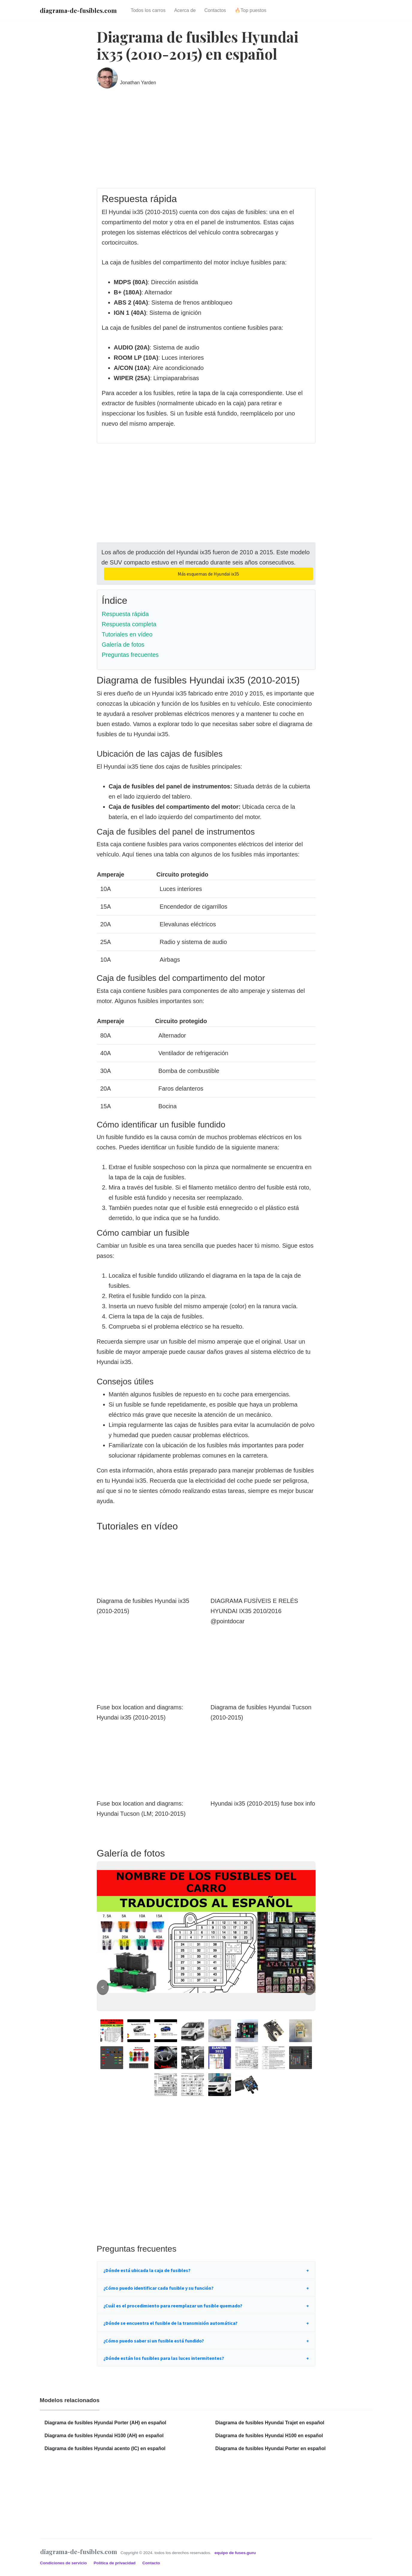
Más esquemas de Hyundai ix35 (208, 574)
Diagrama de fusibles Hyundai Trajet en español (270, 2422)
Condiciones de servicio (64, 2563)
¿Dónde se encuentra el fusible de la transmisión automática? (170, 2323)
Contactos (215, 10)
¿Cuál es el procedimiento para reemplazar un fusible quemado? (172, 2306)
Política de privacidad (115, 2563)
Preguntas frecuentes (130, 654)
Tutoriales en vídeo (127, 634)
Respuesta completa (129, 624)
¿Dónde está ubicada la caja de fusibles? (147, 2270)
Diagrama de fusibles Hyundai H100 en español (269, 2435)
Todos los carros (148, 10)
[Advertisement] (206, 143)
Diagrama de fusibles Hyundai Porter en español (270, 2448)
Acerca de (185, 10)
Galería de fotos (123, 644)
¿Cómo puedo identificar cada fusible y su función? (158, 2288)
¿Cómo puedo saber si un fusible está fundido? (153, 2341)
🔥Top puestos (250, 10)
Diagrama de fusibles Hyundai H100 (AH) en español (104, 2435)
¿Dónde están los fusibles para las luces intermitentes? (163, 2358)
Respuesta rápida (125, 614)
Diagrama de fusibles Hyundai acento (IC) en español (105, 2448)
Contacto (151, 2563)
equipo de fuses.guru (235, 2553)
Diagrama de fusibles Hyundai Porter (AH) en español (105, 2422)
